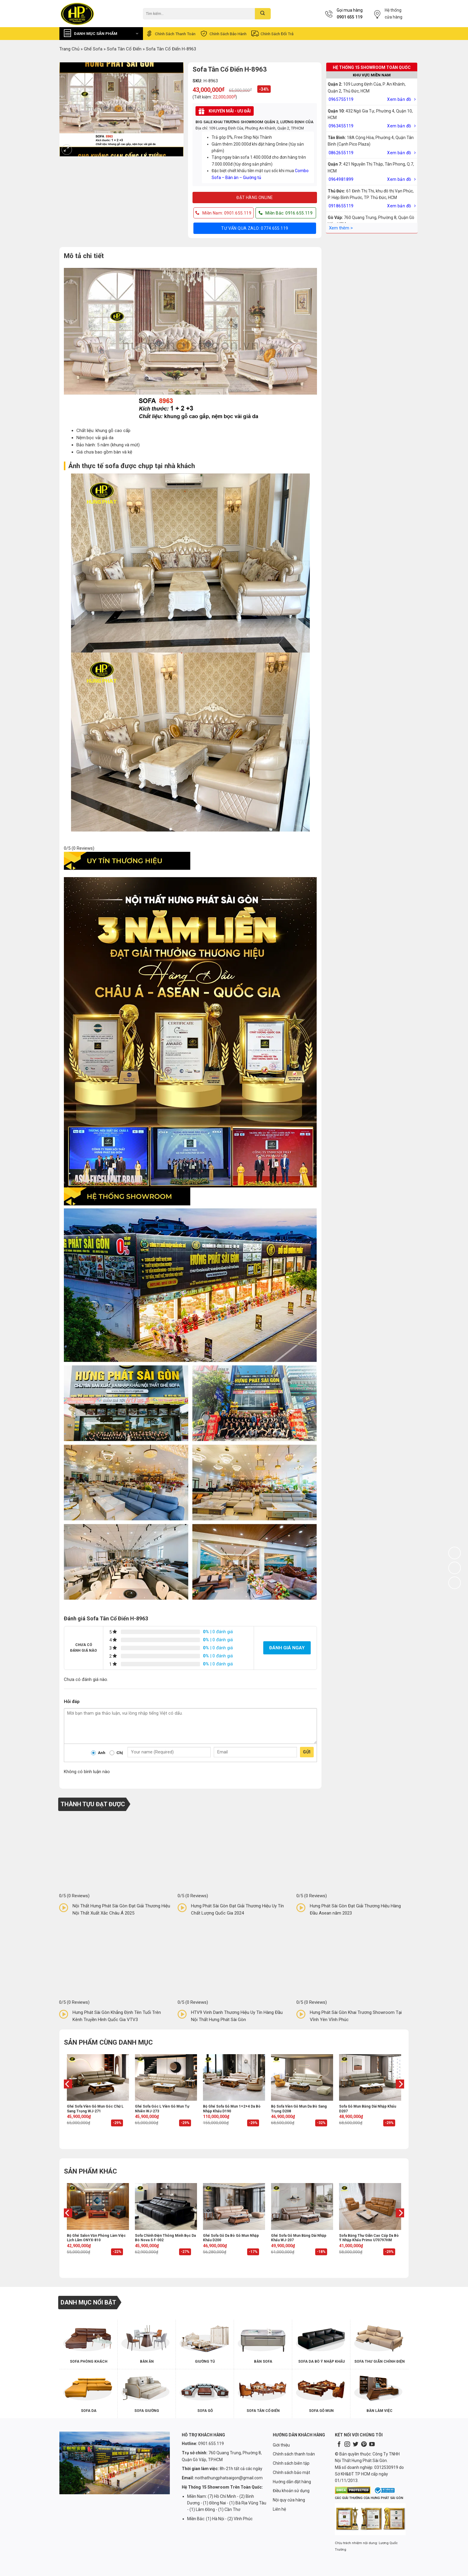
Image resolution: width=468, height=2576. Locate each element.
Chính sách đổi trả (272, 33)
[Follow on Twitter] (355, 2444)
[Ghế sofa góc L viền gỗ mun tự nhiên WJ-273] (166, 2077)
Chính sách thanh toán (170, 33)
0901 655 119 (349, 17)
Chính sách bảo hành (223, 33)
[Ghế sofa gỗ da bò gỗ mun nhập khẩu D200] (234, 2206)
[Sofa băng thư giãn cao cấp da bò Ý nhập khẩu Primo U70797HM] (370, 2206)
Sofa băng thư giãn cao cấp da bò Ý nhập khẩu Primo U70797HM (369, 2237)
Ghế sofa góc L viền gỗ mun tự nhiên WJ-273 (162, 2108)
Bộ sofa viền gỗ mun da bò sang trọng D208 (299, 2108)
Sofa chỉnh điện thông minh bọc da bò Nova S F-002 (165, 2237)
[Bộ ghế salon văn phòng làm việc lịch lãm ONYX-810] (98, 2206)
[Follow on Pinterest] (364, 2444)
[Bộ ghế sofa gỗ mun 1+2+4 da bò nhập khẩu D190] (234, 2077)
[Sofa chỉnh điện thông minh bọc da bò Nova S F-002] (166, 2206)
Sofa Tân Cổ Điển (124, 49)
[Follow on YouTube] (372, 2444)
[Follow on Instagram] (347, 2444)
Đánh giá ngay (287, 1648)
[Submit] (263, 13)
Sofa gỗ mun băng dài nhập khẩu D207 (367, 2108)
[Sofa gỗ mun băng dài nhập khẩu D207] (370, 2077)
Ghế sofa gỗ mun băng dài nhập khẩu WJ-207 (298, 2237)
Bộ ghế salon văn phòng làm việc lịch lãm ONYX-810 (96, 2237)
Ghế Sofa (93, 49)
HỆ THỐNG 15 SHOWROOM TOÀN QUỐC (372, 67)
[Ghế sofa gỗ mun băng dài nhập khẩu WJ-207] (302, 2206)
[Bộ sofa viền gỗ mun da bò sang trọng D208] (302, 2077)
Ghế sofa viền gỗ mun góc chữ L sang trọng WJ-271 (95, 2108)
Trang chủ (69, 49)
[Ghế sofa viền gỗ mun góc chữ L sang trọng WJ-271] (98, 2077)
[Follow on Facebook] (339, 2444)
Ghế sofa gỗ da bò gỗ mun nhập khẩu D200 (231, 2237)
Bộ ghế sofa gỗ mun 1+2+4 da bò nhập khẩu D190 (232, 2108)
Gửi (306, 1752)
